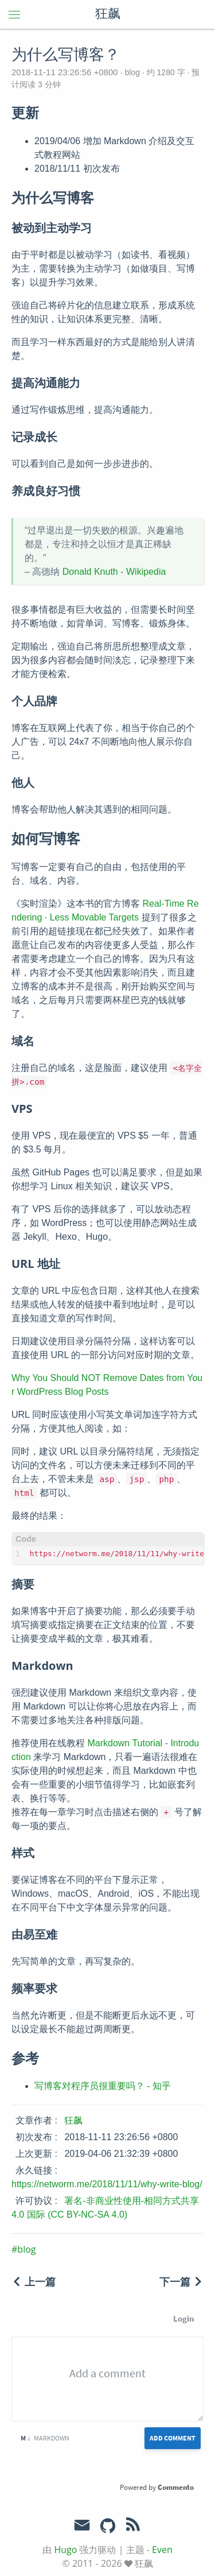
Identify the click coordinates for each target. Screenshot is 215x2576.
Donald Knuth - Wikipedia (114, 572)
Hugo (65, 2549)
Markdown (45, 2438)
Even (162, 2549)
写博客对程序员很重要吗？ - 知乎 (102, 2086)
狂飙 (107, 14)
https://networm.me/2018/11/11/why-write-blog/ (106, 2184)
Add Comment (173, 2438)
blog (132, 72)
